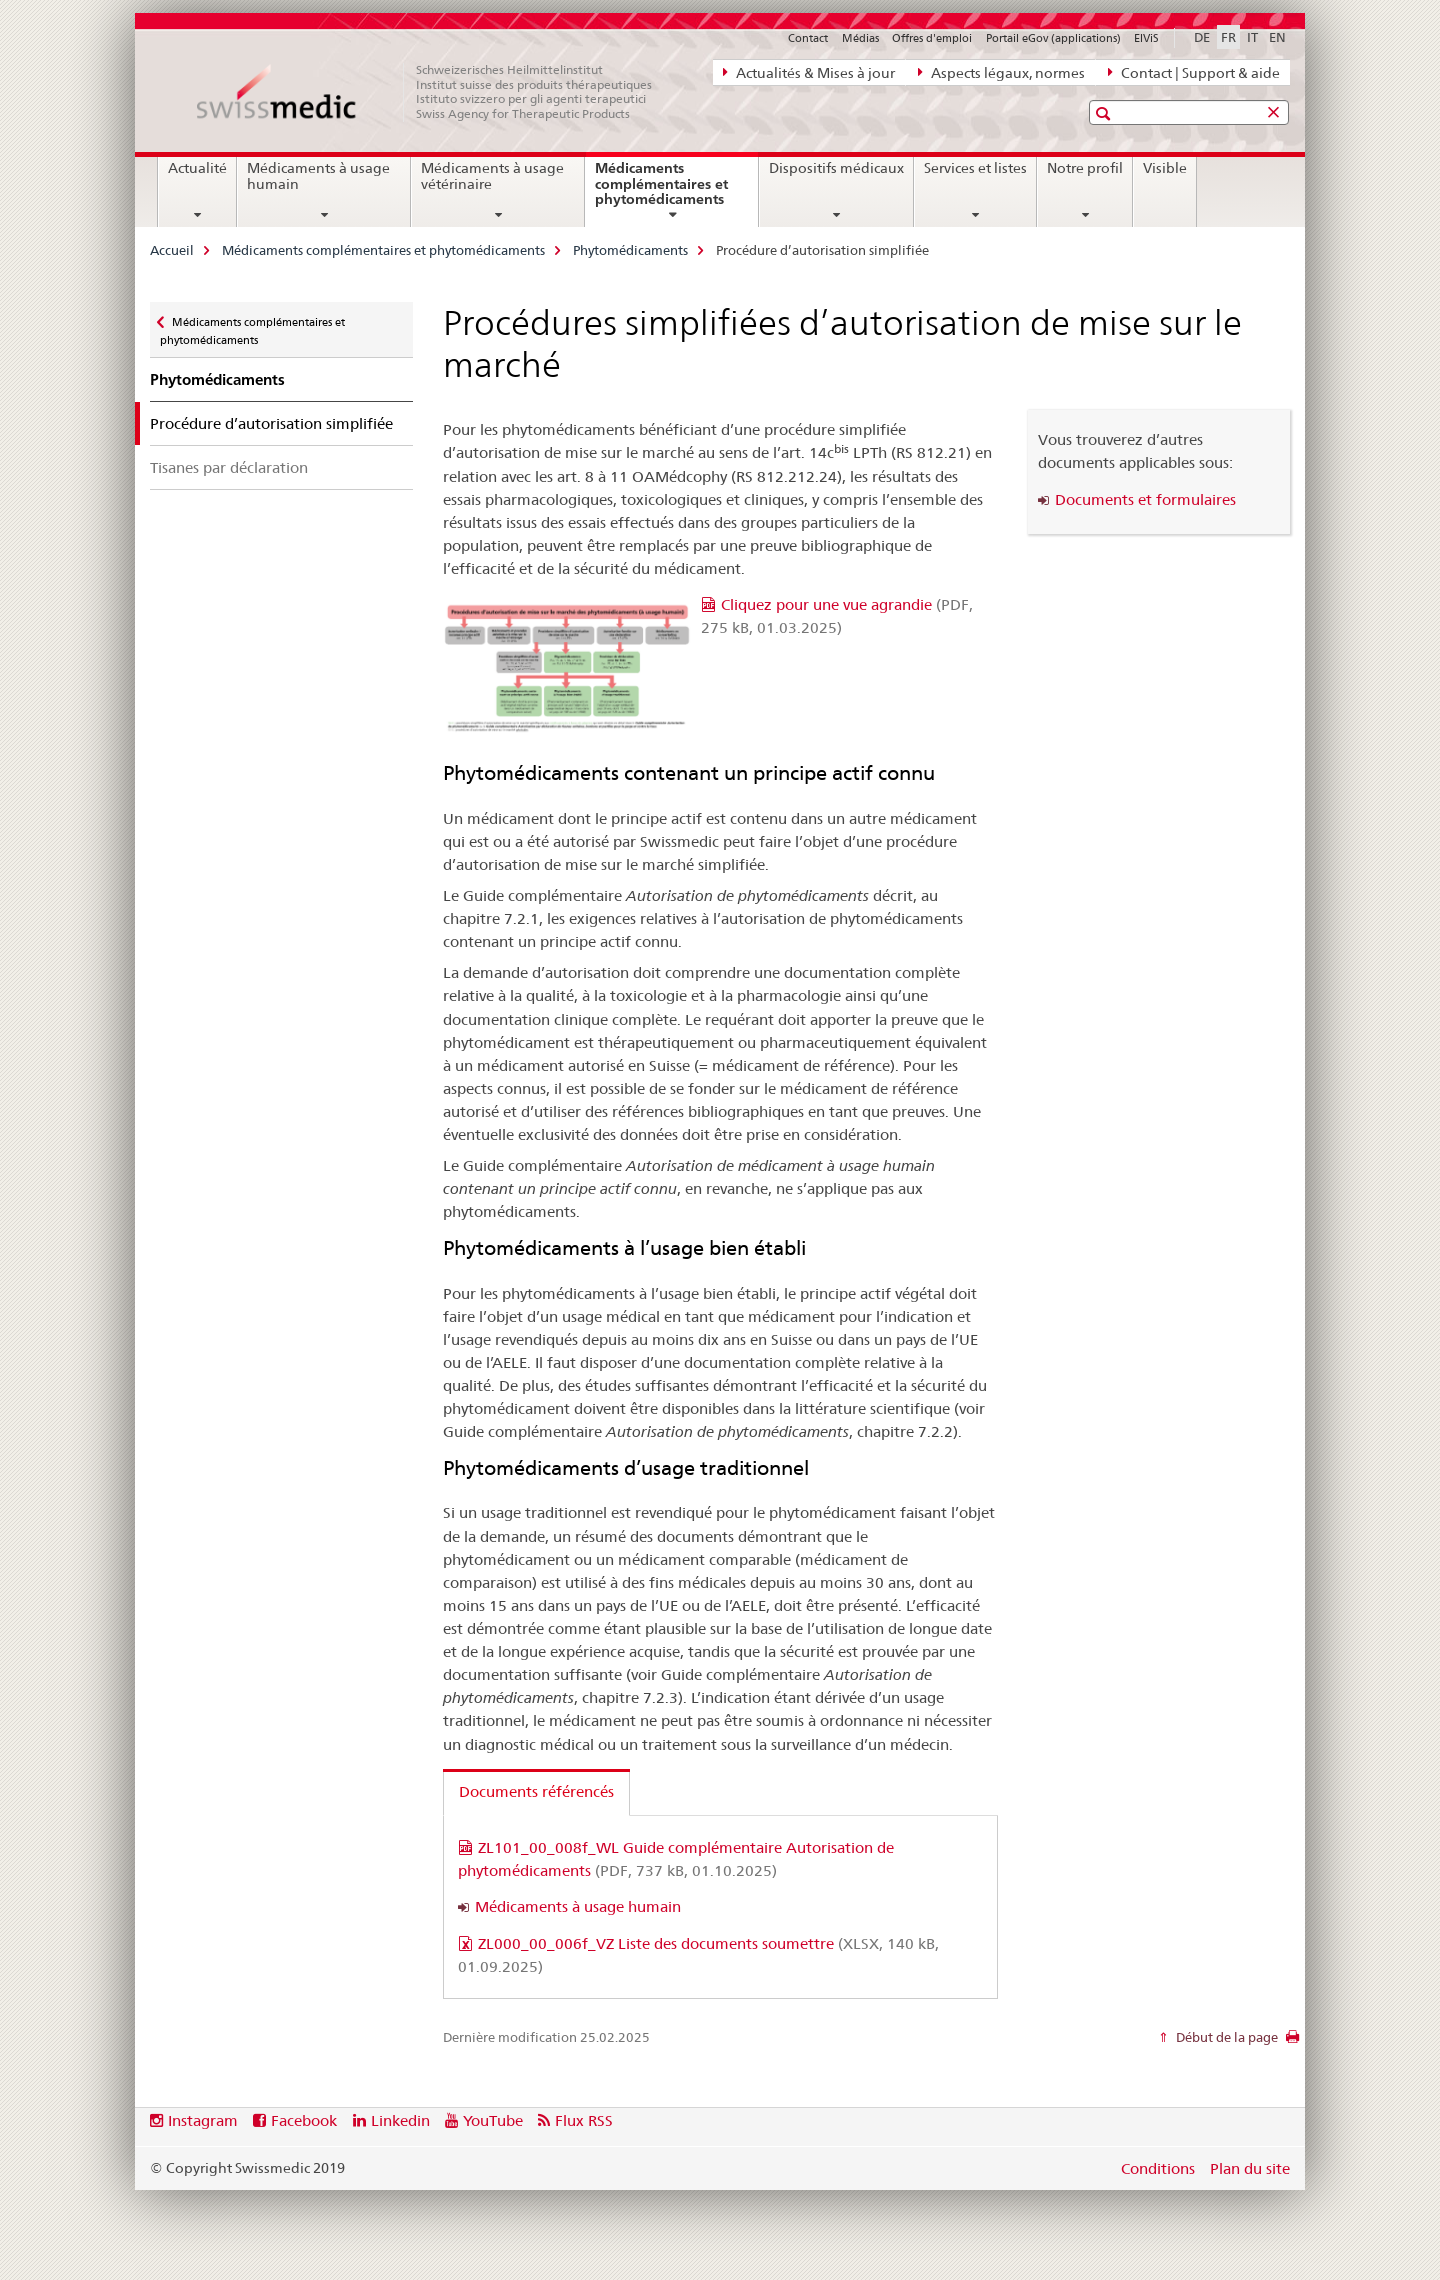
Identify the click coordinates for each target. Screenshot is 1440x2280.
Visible (1165, 168)
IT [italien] (1252, 37)
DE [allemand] (1202, 37)
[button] (1105, 113)
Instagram (203, 2120)
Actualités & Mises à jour (809, 72)
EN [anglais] (1277, 37)
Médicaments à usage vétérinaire (492, 176)
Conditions (1158, 2168)
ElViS (1146, 38)
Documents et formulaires (1145, 499)
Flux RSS (584, 2120)
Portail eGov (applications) (1053, 38)
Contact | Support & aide (1194, 72)
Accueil (172, 250)
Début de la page (1225, 2037)
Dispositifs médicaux (836, 168)
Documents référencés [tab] (536, 1791)
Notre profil (1085, 168)
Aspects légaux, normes (1001, 72)
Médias (860, 38)
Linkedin (400, 2120)
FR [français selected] (1228, 37)
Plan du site (1250, 2168)
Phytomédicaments (630, 250)
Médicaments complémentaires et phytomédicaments (676, 191)
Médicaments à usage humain (318, 176)
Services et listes (975, 168)
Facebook (304, 2120)
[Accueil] (435, 92)
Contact (808, 38)
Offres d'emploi (932, 38)
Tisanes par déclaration (229, 467)
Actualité (197, 168)
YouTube (493, 2120)
